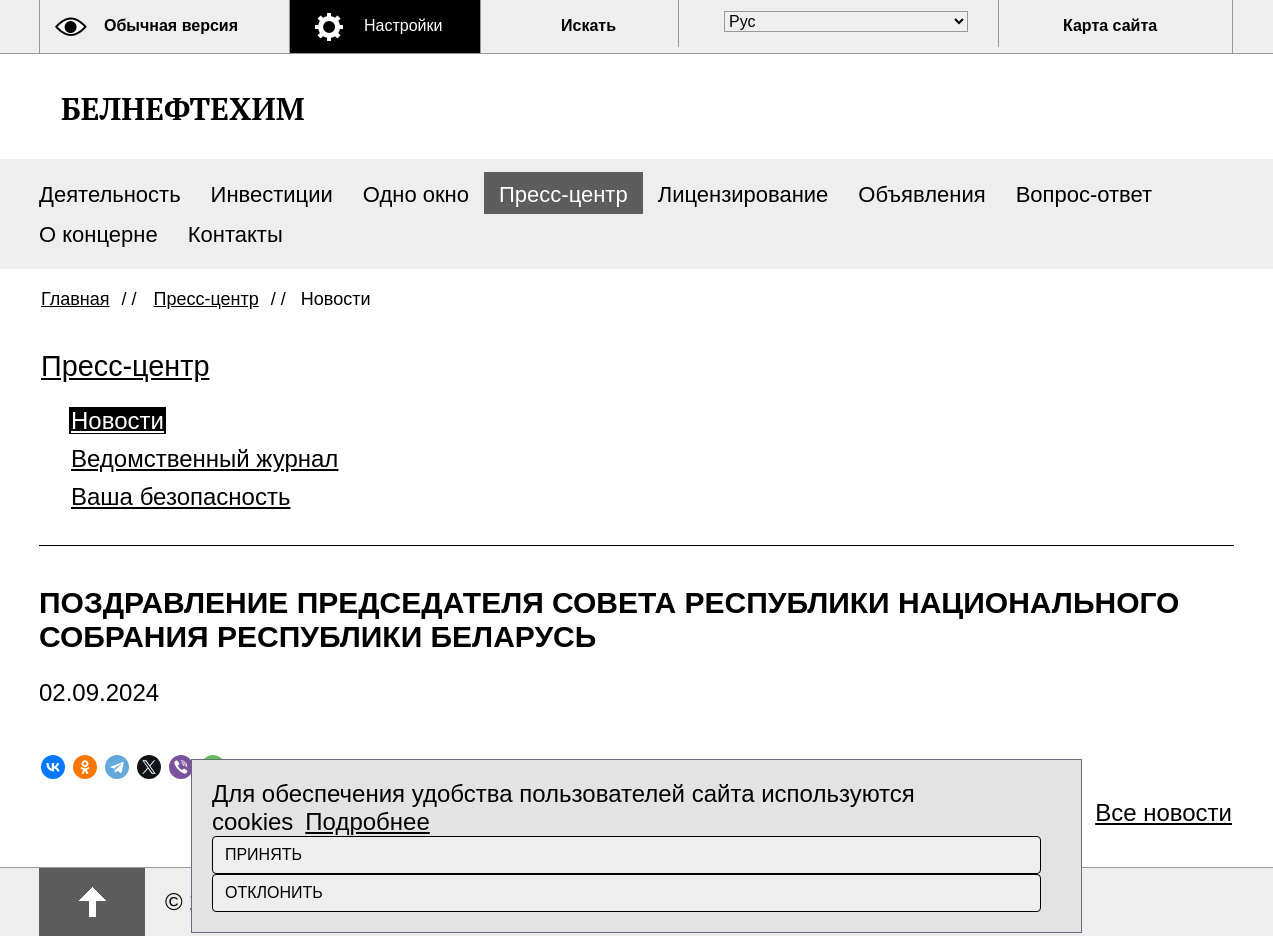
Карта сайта (1110, 25)
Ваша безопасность (180, 496)
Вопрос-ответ (1084, 194)
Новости (117, 420)
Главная (75, 299)
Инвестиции (272, 194)
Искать (588, 25)
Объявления (921, 194)
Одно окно (416, 194)
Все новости (1163, 812)
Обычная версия (171, 25)
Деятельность (110, 194)
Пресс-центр (563, 194)
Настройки (403, 25)
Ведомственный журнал (204, 458)
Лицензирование (743, 194)
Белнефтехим (182, 108)
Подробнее (367, 821)
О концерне (98, 234)
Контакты (235, 234)
